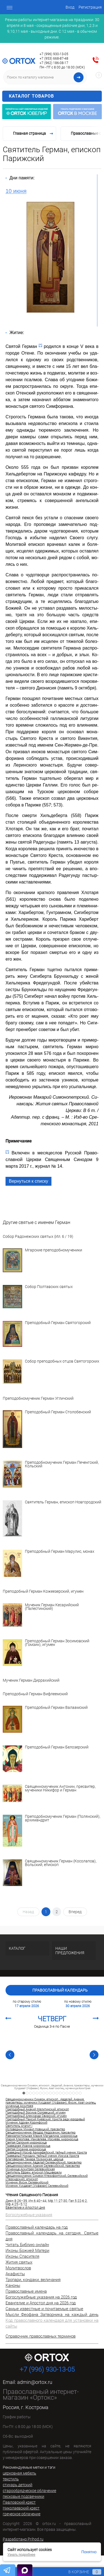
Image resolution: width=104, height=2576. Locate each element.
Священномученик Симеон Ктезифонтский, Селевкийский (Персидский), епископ (47, 2177)
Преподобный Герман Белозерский (57, 1747)
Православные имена (26, 2291)
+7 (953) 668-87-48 (54, 58)
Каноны (13, 2285)
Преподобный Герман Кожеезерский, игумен (43, 1591)
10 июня (16, 191)
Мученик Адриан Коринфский (26, 2122)
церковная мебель (19, 2473)
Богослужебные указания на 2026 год (41, 2297)
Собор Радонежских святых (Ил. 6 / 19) (38, 1236)
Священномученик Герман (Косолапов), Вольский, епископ (61, 1863)
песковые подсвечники (23, 2496)
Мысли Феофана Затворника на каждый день (52, 2314)
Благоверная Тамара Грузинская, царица (34, 2159)
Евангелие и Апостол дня (25, 2208)
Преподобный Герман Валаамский (56, 1708)
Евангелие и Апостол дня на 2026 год (41, 2302)
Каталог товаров (54, 96)
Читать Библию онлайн (27, 2244)
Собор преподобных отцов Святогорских (62, 1361)
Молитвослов (18, 2268)
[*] (40, 345)
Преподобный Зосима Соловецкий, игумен (36, 2112)
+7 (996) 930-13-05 (54, 54)
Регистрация (90, 7)
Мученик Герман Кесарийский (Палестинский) (52, 1607)
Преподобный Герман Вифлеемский (35, 1694)
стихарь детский (17, 2485)
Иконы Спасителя (22, 2256)
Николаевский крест (21, 2508)
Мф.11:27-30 (57, 2201)
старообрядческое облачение (29, 2490)
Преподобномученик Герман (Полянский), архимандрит (62, 1818)
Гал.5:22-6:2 (78, 2201)
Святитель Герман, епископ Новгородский (63, 1502)
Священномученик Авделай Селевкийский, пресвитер (44, 2162)
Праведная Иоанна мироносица (28, 2146)
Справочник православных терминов (41, 2336)
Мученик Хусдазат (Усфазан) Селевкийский (37, 2186)
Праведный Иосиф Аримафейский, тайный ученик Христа (46, 2152)
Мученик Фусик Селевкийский (27, 2182)
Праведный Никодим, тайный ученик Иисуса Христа (42, 2156)
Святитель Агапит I (19, 2126)
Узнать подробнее (21, 2555)
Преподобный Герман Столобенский (58, 1412)
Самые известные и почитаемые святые (44, 2308)
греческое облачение (21, 2514)
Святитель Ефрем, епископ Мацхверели (34, 2172)
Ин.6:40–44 (37, 2201)
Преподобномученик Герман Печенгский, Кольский (62, 1464)
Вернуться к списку (28, 1181)
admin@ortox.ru (34, 2382)
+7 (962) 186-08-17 (54, 63)
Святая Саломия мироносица (26, 2142)
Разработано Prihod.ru (23, 2539)
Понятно (89, 2552)
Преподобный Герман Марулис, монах (59, 1552)
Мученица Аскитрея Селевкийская (30, 2169)
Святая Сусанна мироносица (26, 2149)
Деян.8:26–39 (16, 2201)
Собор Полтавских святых (49, 1287)
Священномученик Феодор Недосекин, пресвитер (41, 2132)
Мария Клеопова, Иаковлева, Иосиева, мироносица (42, 2139)
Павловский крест (19, 2502)
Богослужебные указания (29, 2215)
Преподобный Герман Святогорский (58, 1323)
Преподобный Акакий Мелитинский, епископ (37, 2109)
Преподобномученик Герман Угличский (38, 1398)
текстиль (11, 2479)
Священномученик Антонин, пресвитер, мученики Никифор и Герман (60, 1788)
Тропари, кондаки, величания (33, 2279)
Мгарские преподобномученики (53, 1250)
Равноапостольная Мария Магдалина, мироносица (41, 2136)
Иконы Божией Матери (27, 2250)
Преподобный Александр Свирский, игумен (36, 2116)
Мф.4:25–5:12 (16, 2204)
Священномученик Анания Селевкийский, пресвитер (43, 2166)
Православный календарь (60, 1990)
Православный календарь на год (37, 2227)
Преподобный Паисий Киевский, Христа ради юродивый (45, 2119)
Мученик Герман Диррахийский (31, 1680)
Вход (70, 7)
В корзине (79, 2572)
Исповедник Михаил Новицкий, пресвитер (35, 2129)
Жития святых (19, 2262)
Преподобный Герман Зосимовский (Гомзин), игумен (57, 1643)
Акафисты (15, 2273)
